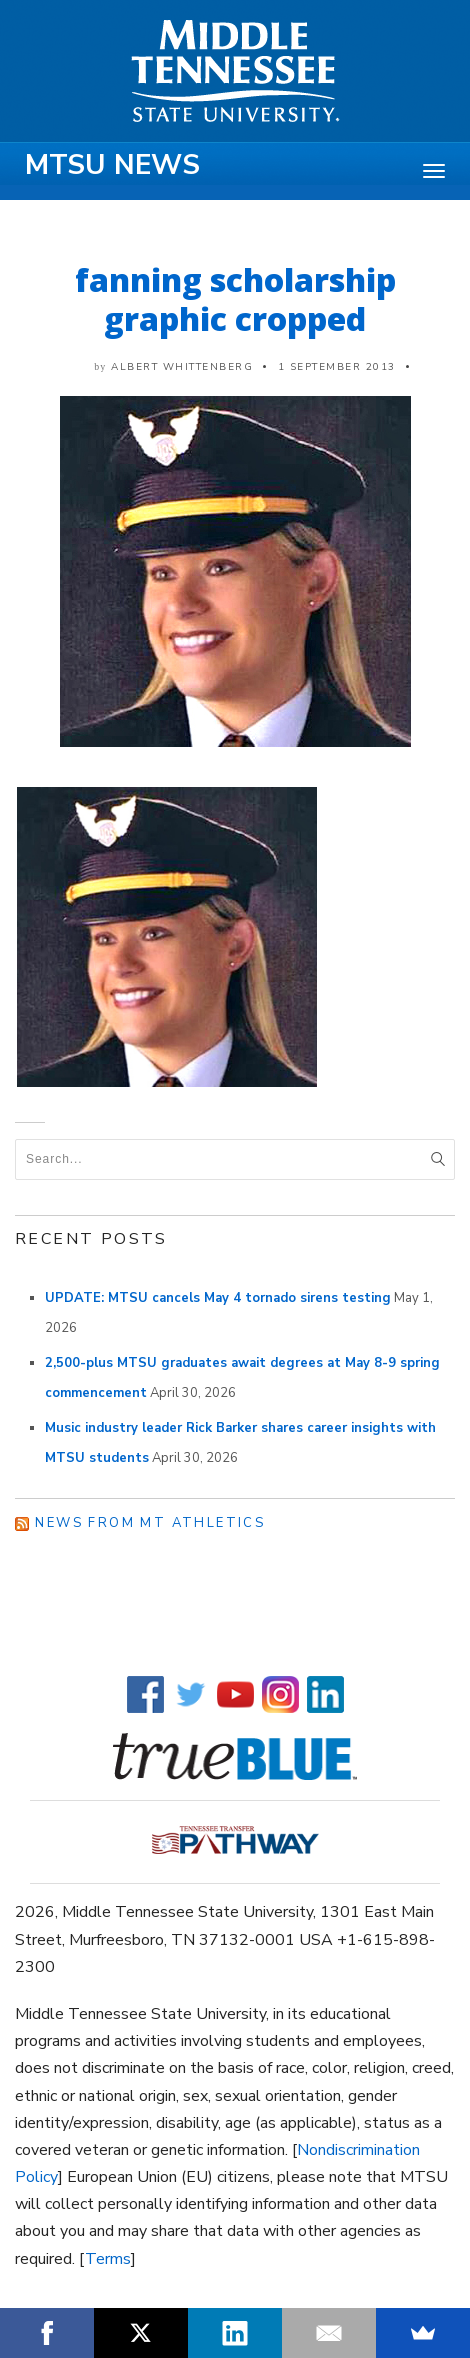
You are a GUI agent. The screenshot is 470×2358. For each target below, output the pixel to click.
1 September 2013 (337, 367)
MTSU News (112, 165)
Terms (108, 2259)
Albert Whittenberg (182, 367)
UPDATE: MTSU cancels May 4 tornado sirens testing (218, 1298)
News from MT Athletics (150, 1523)
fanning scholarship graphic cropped (235, 299)
